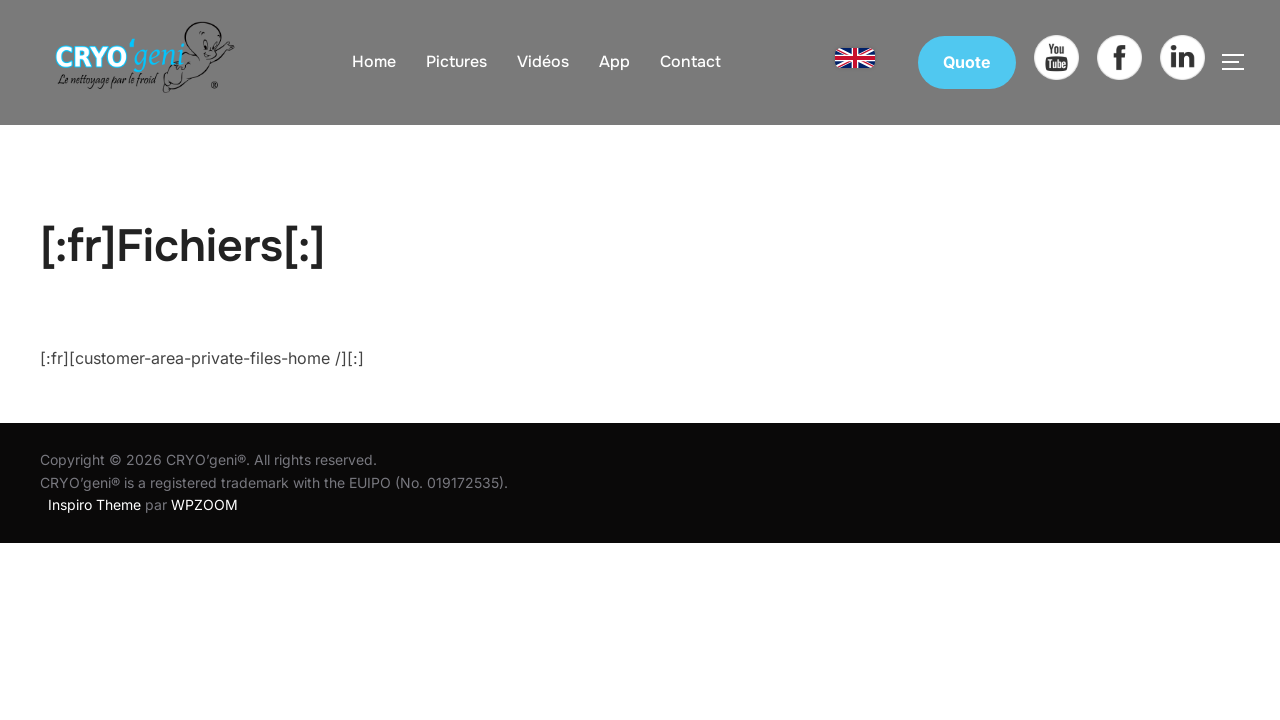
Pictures (456, 61)
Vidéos (543, 61)
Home (374, 61)
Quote (967, 62)
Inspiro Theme (94, 504)
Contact (690, 61)
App (614, 61)
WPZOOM (204, 504)
